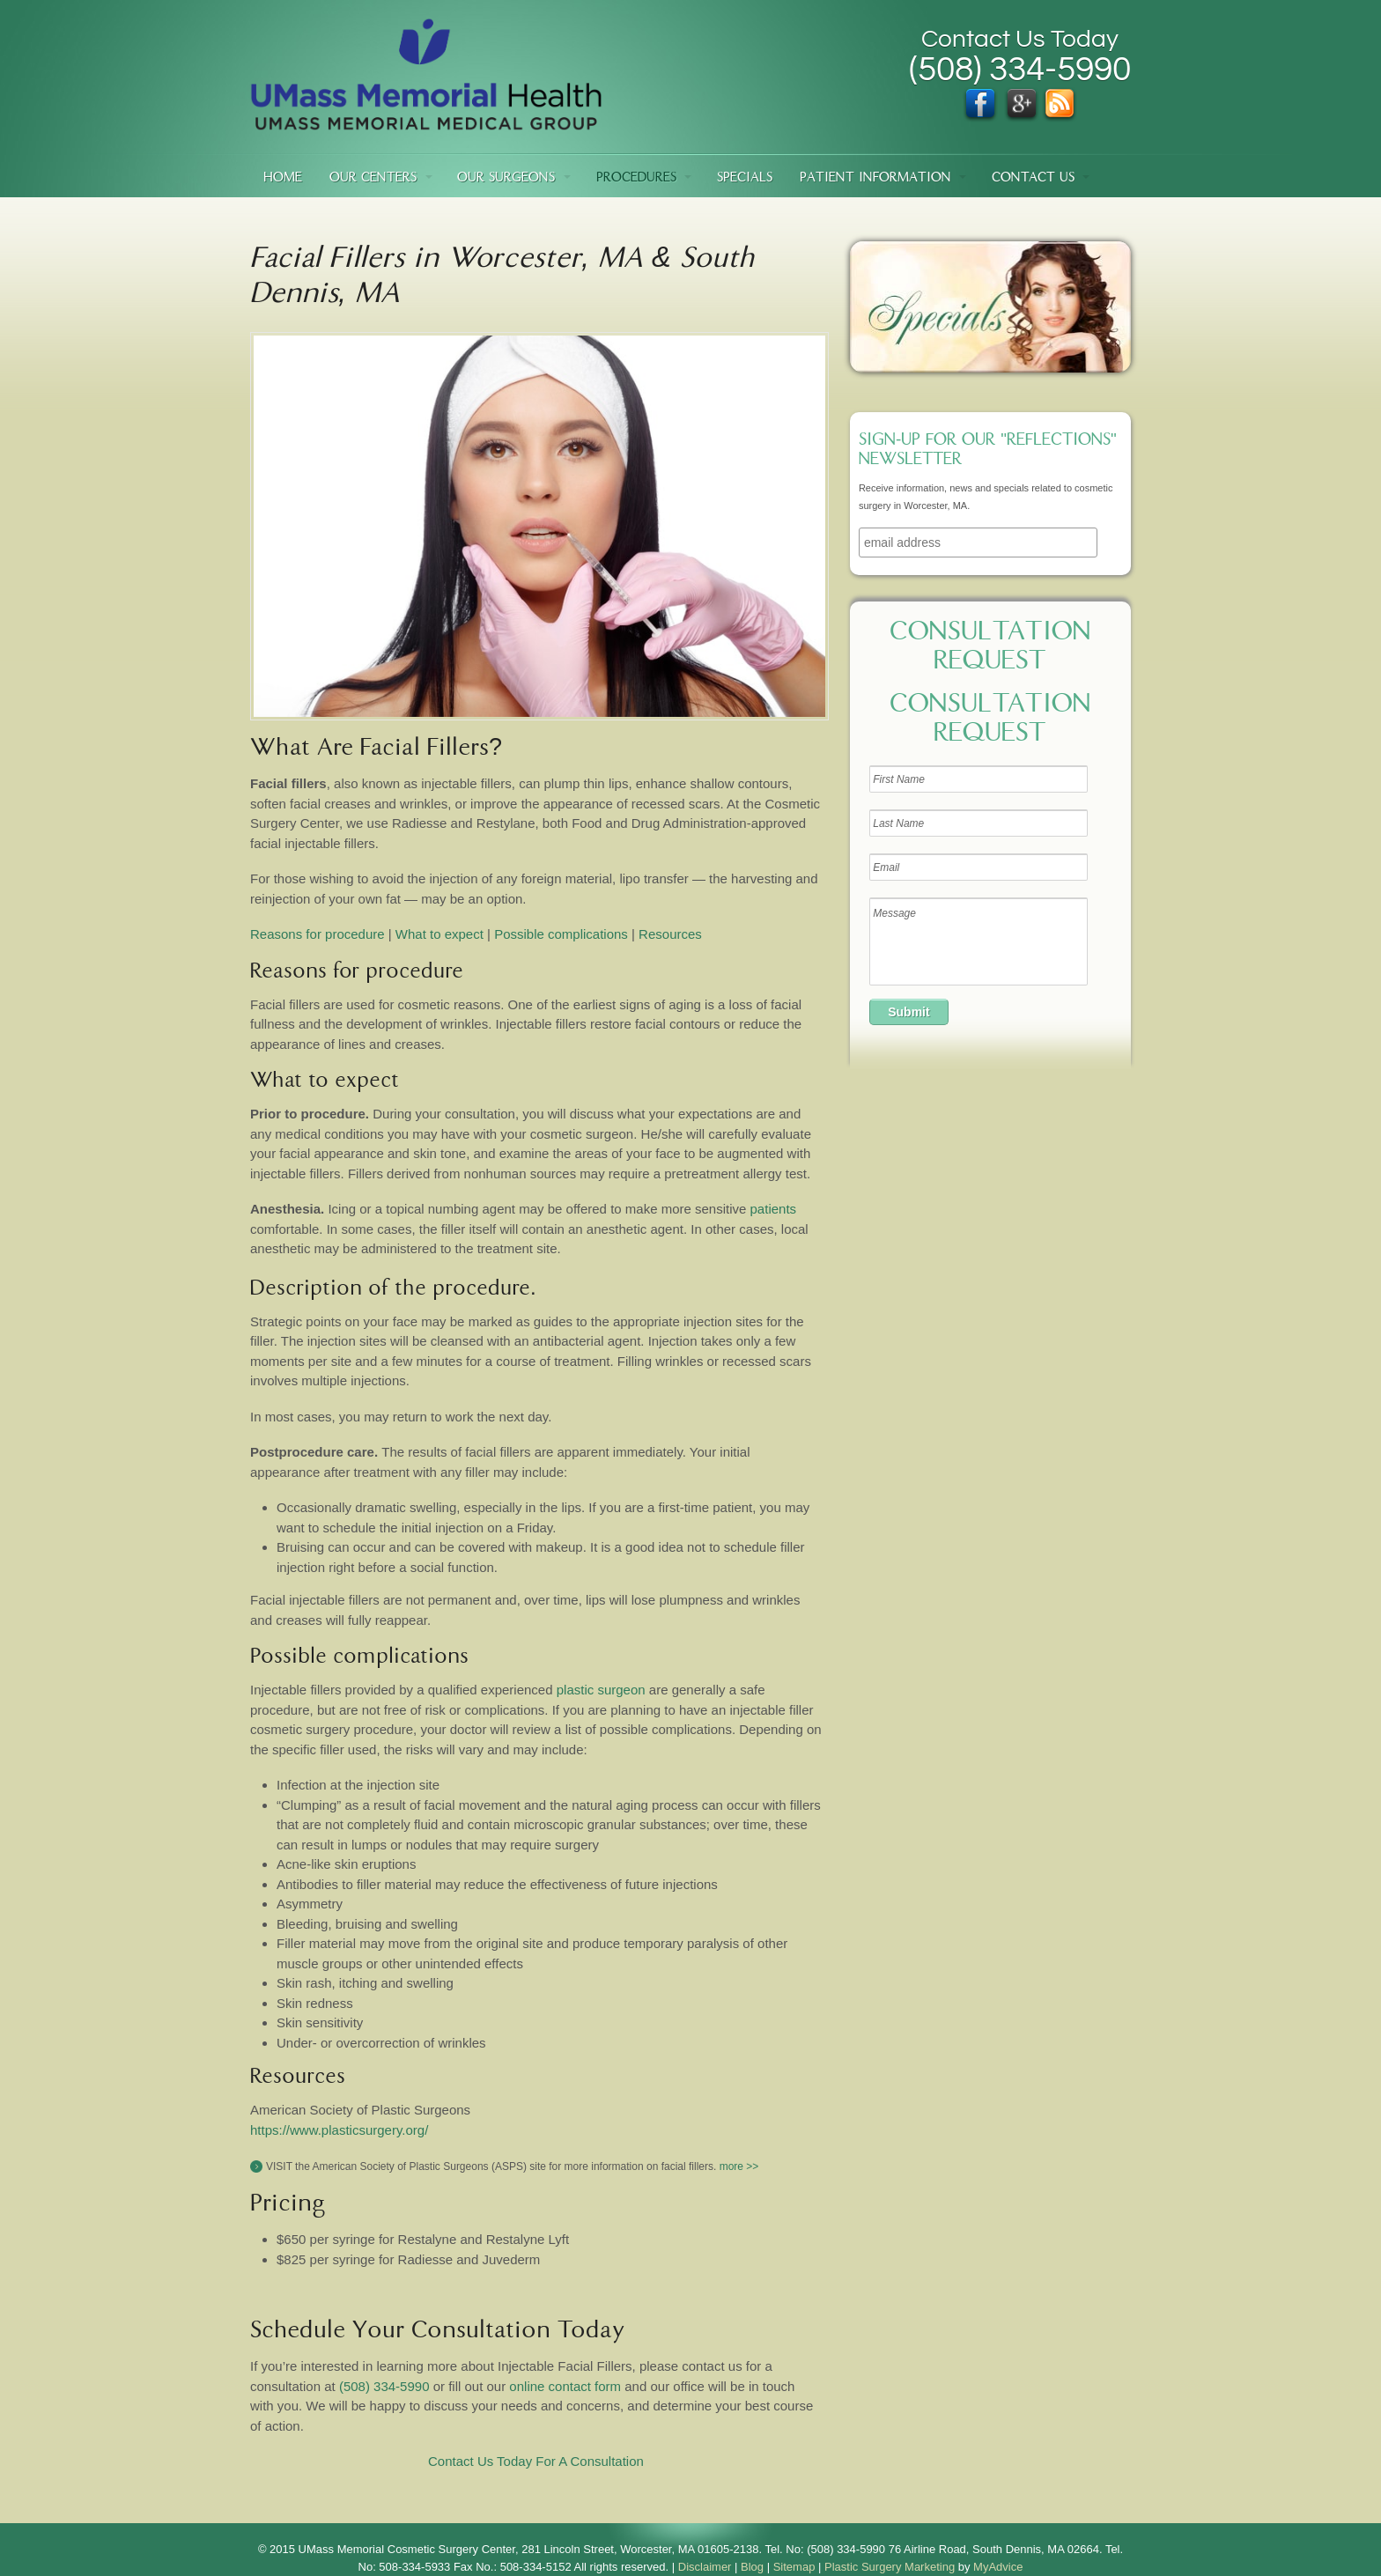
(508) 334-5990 (384, 2386)
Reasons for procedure (317, 933)
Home (282, 178)
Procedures (636, 178)
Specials (744, 178)
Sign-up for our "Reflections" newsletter (988, 451)
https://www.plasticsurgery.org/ (339, 2129)
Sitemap (794, 2566)
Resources (670, 933)
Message (978, 941)
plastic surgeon (601, 1689)
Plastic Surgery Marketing (889, 2566)
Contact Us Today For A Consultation (536, 2461)
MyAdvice (998, 2566)
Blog (752, 2566)
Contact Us (1033, 178)
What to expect (439, 933)
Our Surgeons (506, 178)
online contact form (565, 2386)
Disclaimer (705, 2566)
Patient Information (875, 178)
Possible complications (561, 933)
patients (771, 1208)
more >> (739, 2166)
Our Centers (373, 178)
